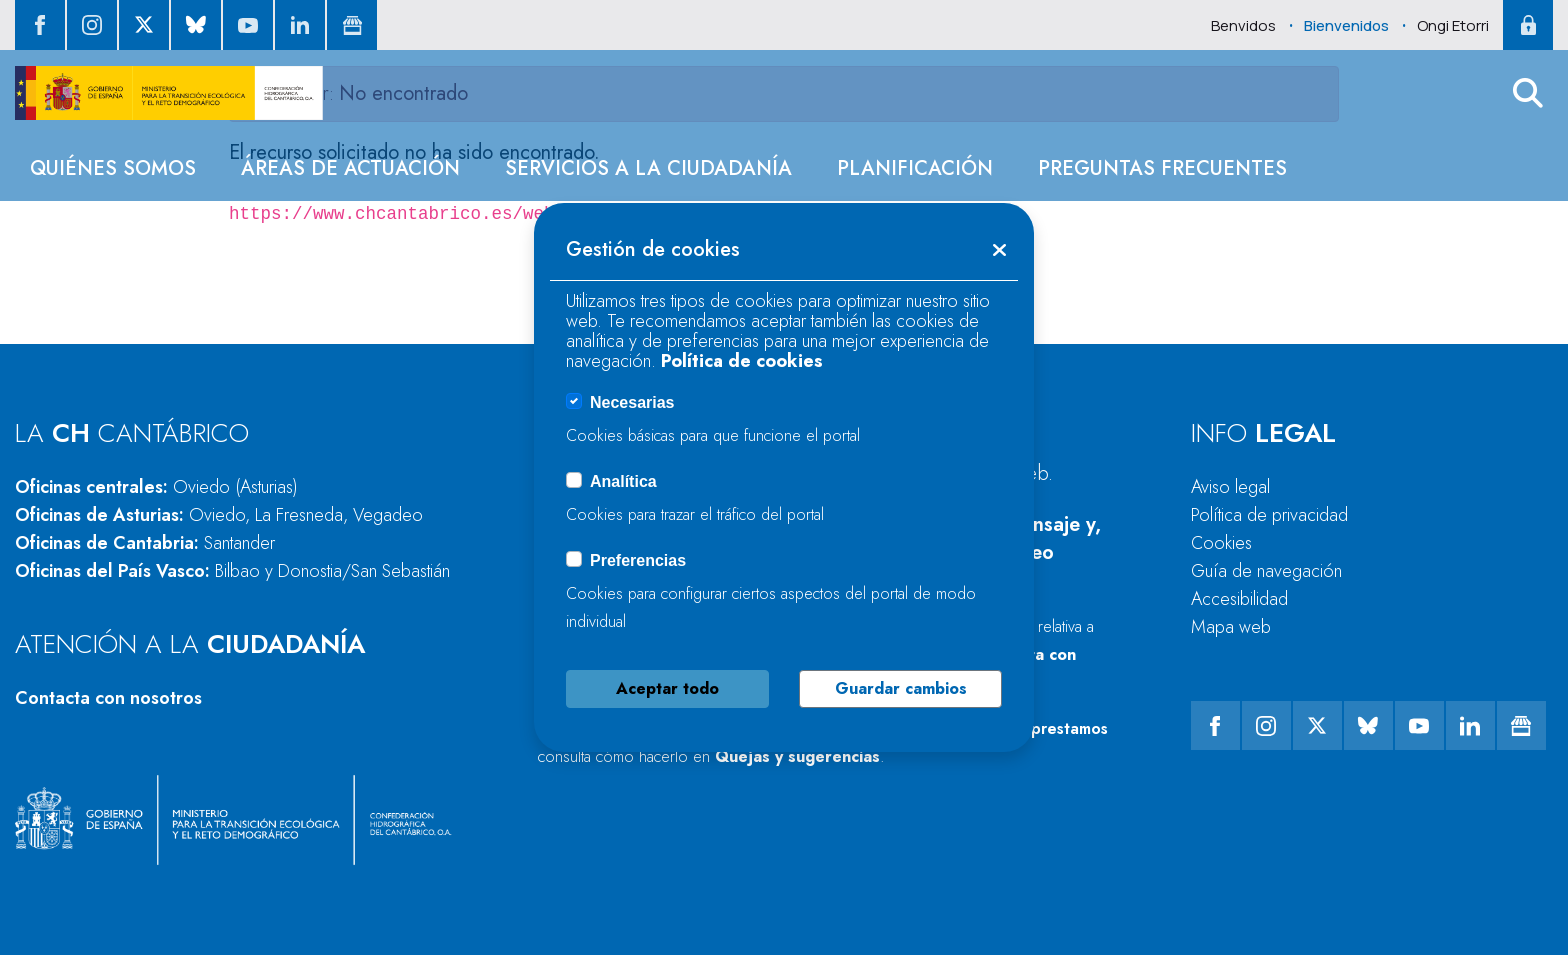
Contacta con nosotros (108, 698)
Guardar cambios (901, 688)
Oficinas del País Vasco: (232, 571)
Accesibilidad (1239, 599)
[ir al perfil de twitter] (144, 25)
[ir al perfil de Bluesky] (196, 25)
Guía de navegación (1266, 571)
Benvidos (1243, 25)
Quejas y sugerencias (797, 756)
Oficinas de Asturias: (219, 515)
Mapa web (1231, 627)
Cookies (1221, 543)
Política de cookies (742, 361)
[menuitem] (113, 168)
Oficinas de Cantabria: (145, 543)
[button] (1528, 93)
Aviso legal (1230, 487)
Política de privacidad (1269, 515)
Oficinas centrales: (156, 487)
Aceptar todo (667, 688)
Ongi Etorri (1453, 25)
